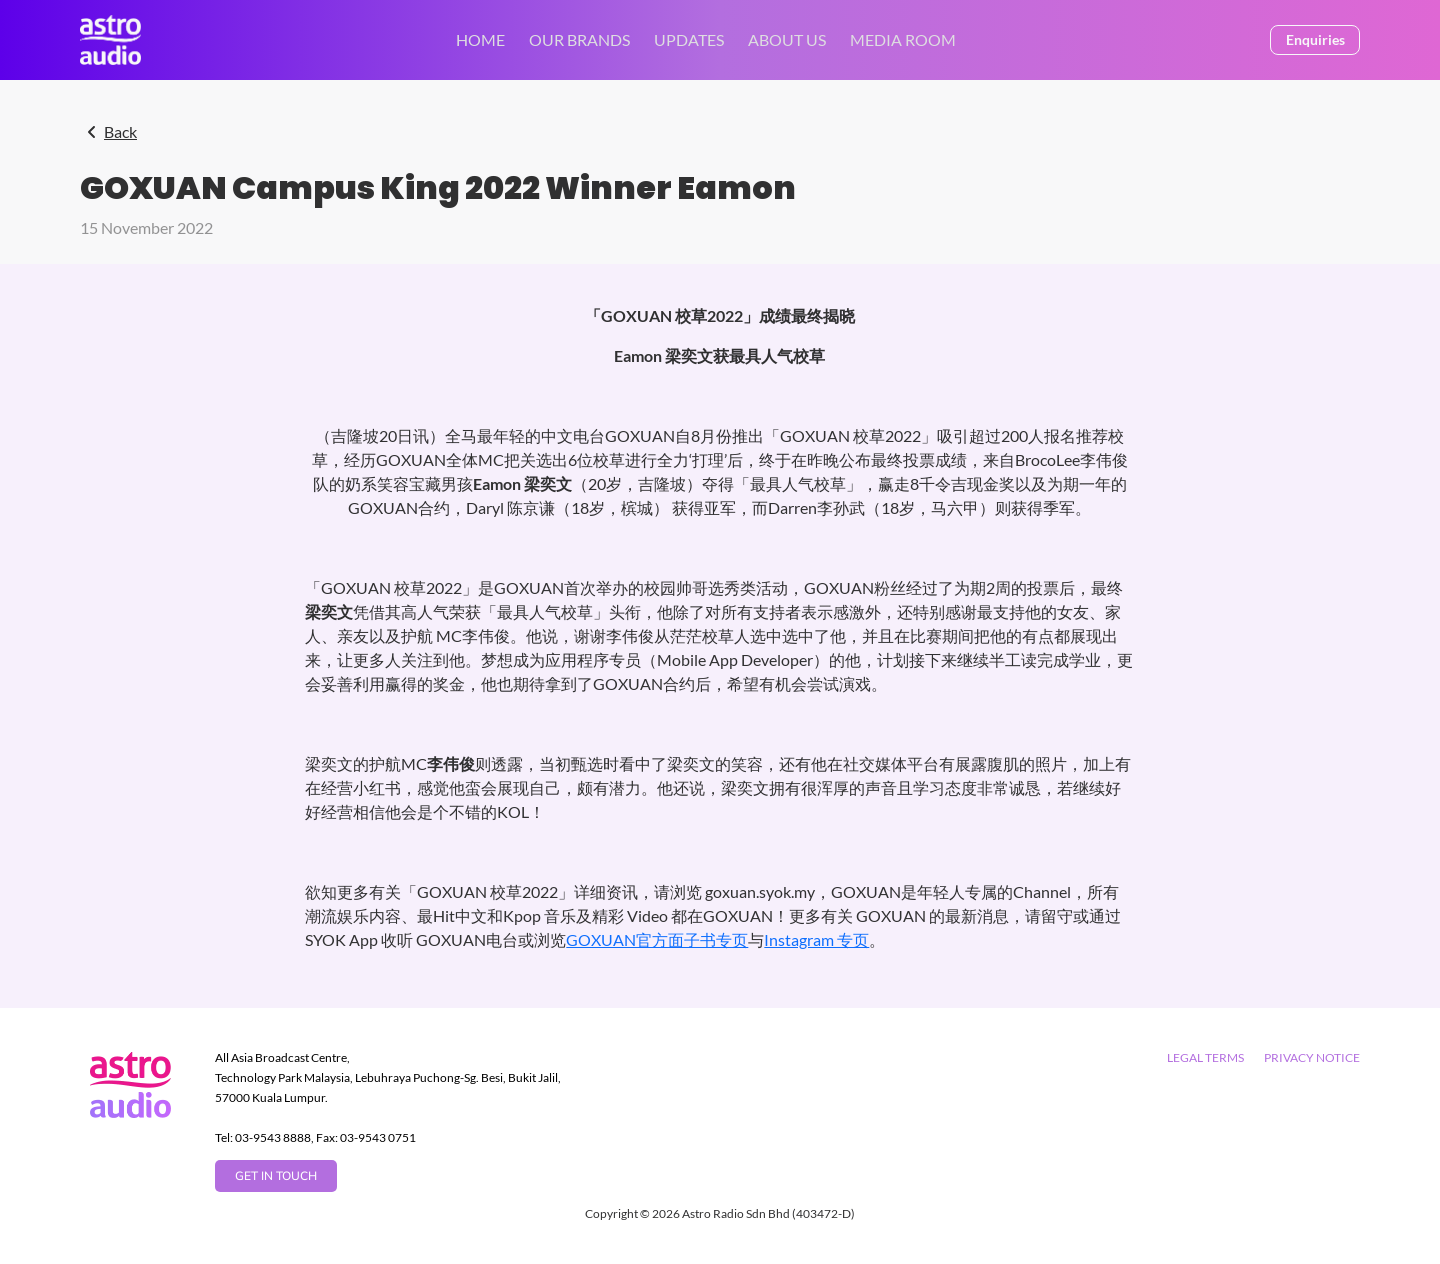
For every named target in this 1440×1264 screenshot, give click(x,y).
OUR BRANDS (579, 39)
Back (120, 131)
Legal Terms (1205, 1057)
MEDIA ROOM (903, 39)
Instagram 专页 (816, 939)
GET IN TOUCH (276, 1175)
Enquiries (1315, 39)
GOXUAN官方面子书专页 (657, 939)
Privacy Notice (1312, 1057)
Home (480, 39)
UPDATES (689, 39)
